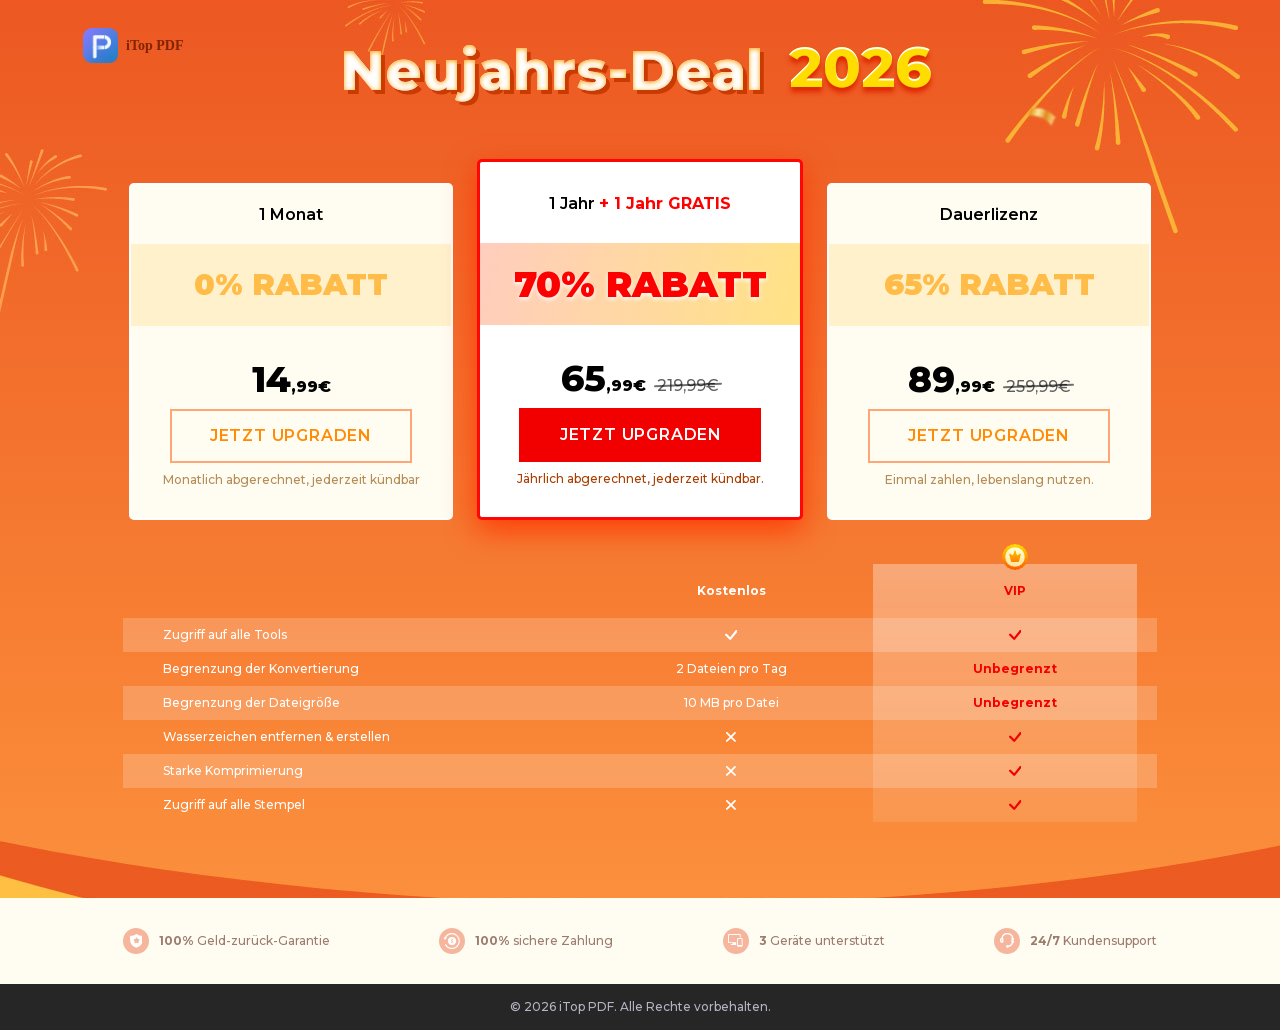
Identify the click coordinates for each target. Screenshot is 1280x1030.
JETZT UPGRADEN (291, 435)
